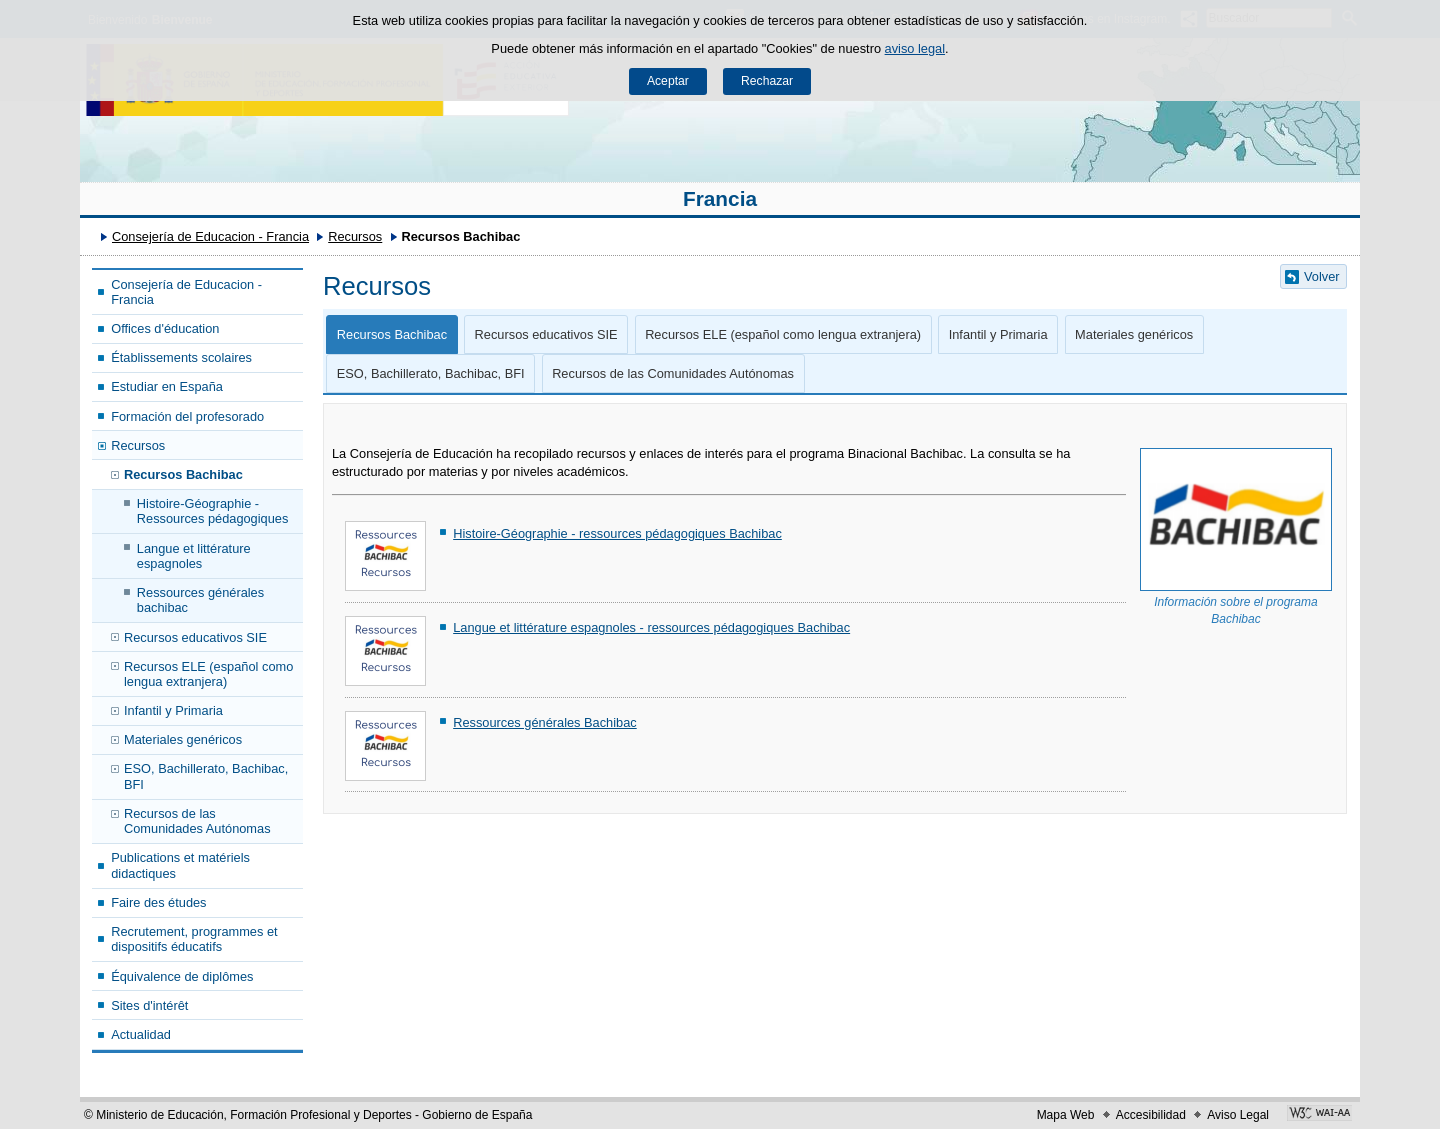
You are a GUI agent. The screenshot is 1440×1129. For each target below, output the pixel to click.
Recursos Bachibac (183, 474)
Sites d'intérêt (149, 1005)
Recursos (355, 236)
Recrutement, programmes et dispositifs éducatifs (194, 939)
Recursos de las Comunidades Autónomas (197, 821)
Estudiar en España (167, 386)
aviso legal (915, 48)
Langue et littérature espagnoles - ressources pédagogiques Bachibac (651, 627)
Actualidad (141, 1034)
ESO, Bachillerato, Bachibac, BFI (206, 776)
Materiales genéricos (183, 739)
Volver (1322, 276)
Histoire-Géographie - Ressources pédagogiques (213, 511)
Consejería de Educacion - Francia (210, 236)
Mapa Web (1066, 1115)
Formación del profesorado (187, 416)
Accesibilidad (1151, 1115)
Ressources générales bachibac (200, 600)
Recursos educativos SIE (195, 637)
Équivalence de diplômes (182, 976)
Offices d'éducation (165, 328)
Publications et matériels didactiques (180, 865)
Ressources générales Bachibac (545, 722)
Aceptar (668, 81)
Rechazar (767, 81)
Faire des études (158, 902)
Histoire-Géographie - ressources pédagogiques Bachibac (617, 533)
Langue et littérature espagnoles (194, 556)
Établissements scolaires (181, 357)
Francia (720, 198)
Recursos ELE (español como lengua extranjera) (208, 674)
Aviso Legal (1238, 1115)
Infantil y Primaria (173, 710)
